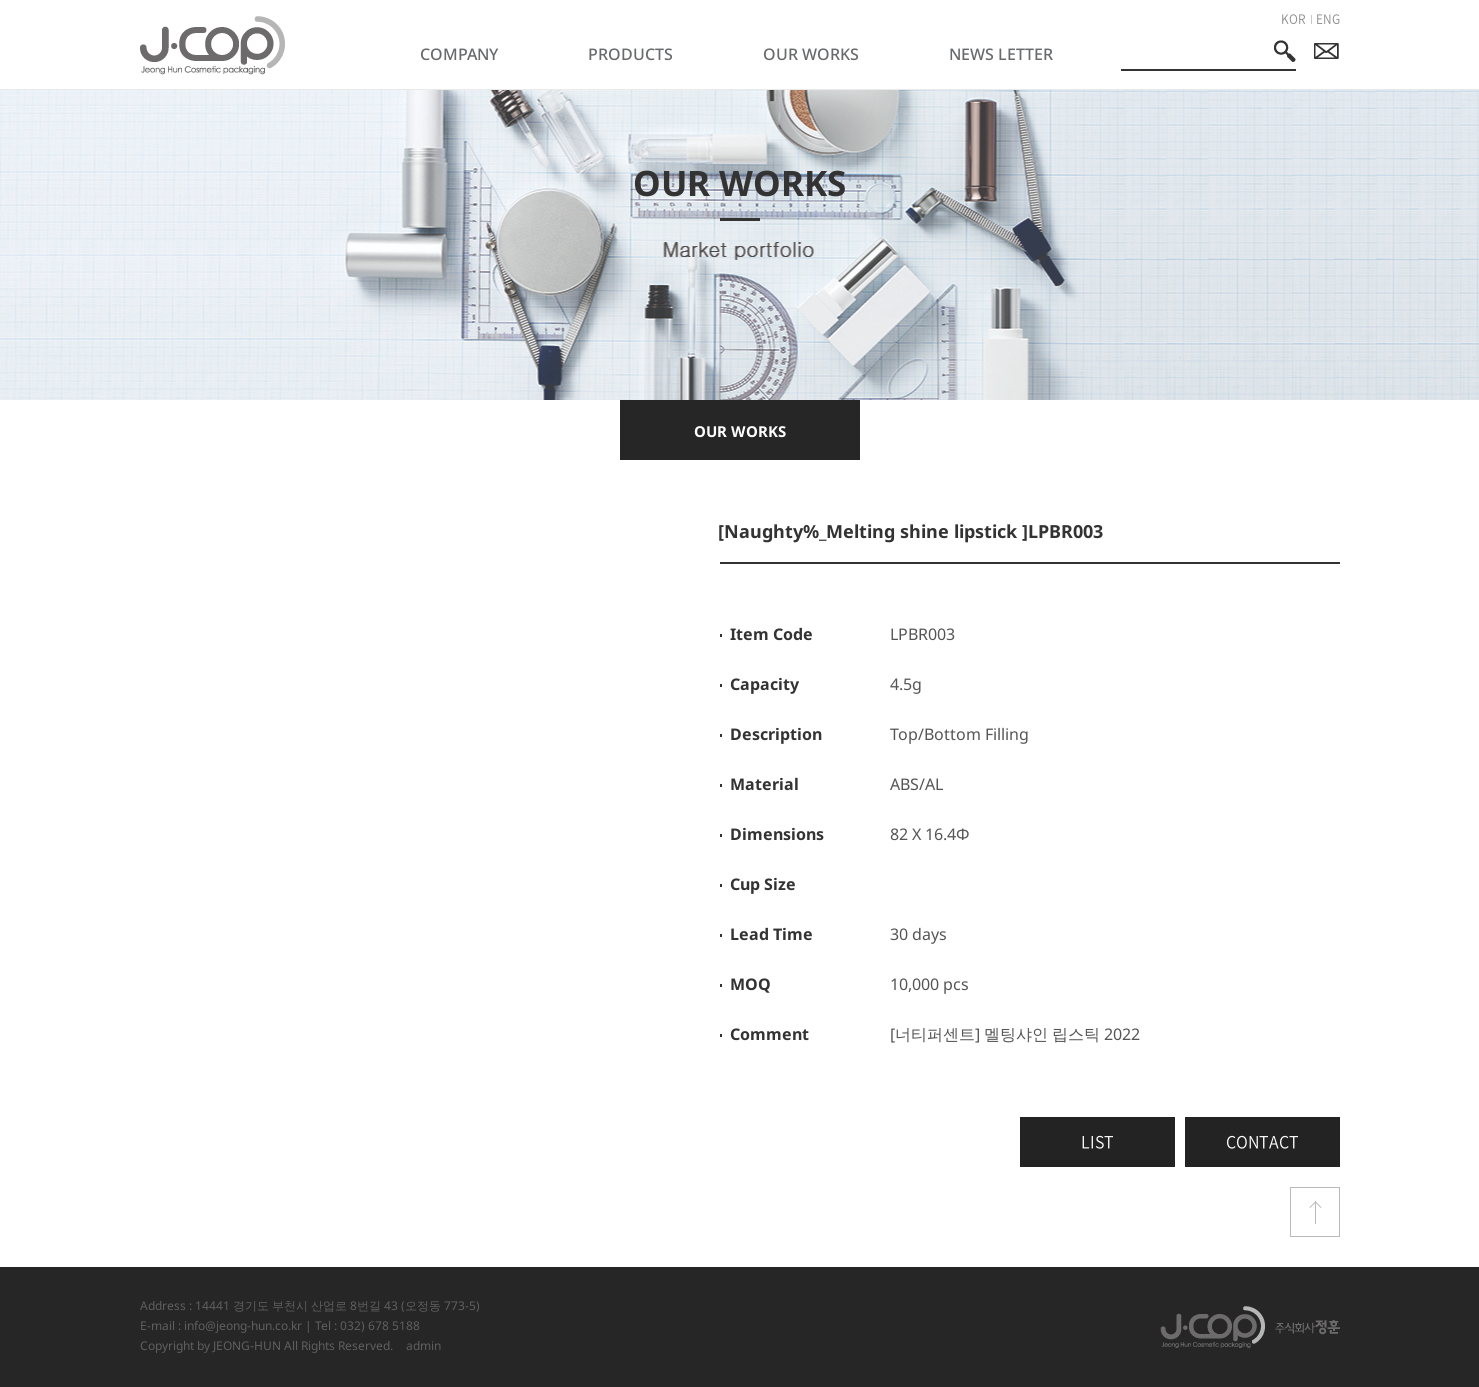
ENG (1328, 19)
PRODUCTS (630, 54)
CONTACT (1262, 1141)
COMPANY (459, 54)
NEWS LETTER (1001, 54)
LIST (1097, 1141)
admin (423, 1345)
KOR (1293, 19)
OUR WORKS (811, 54)
